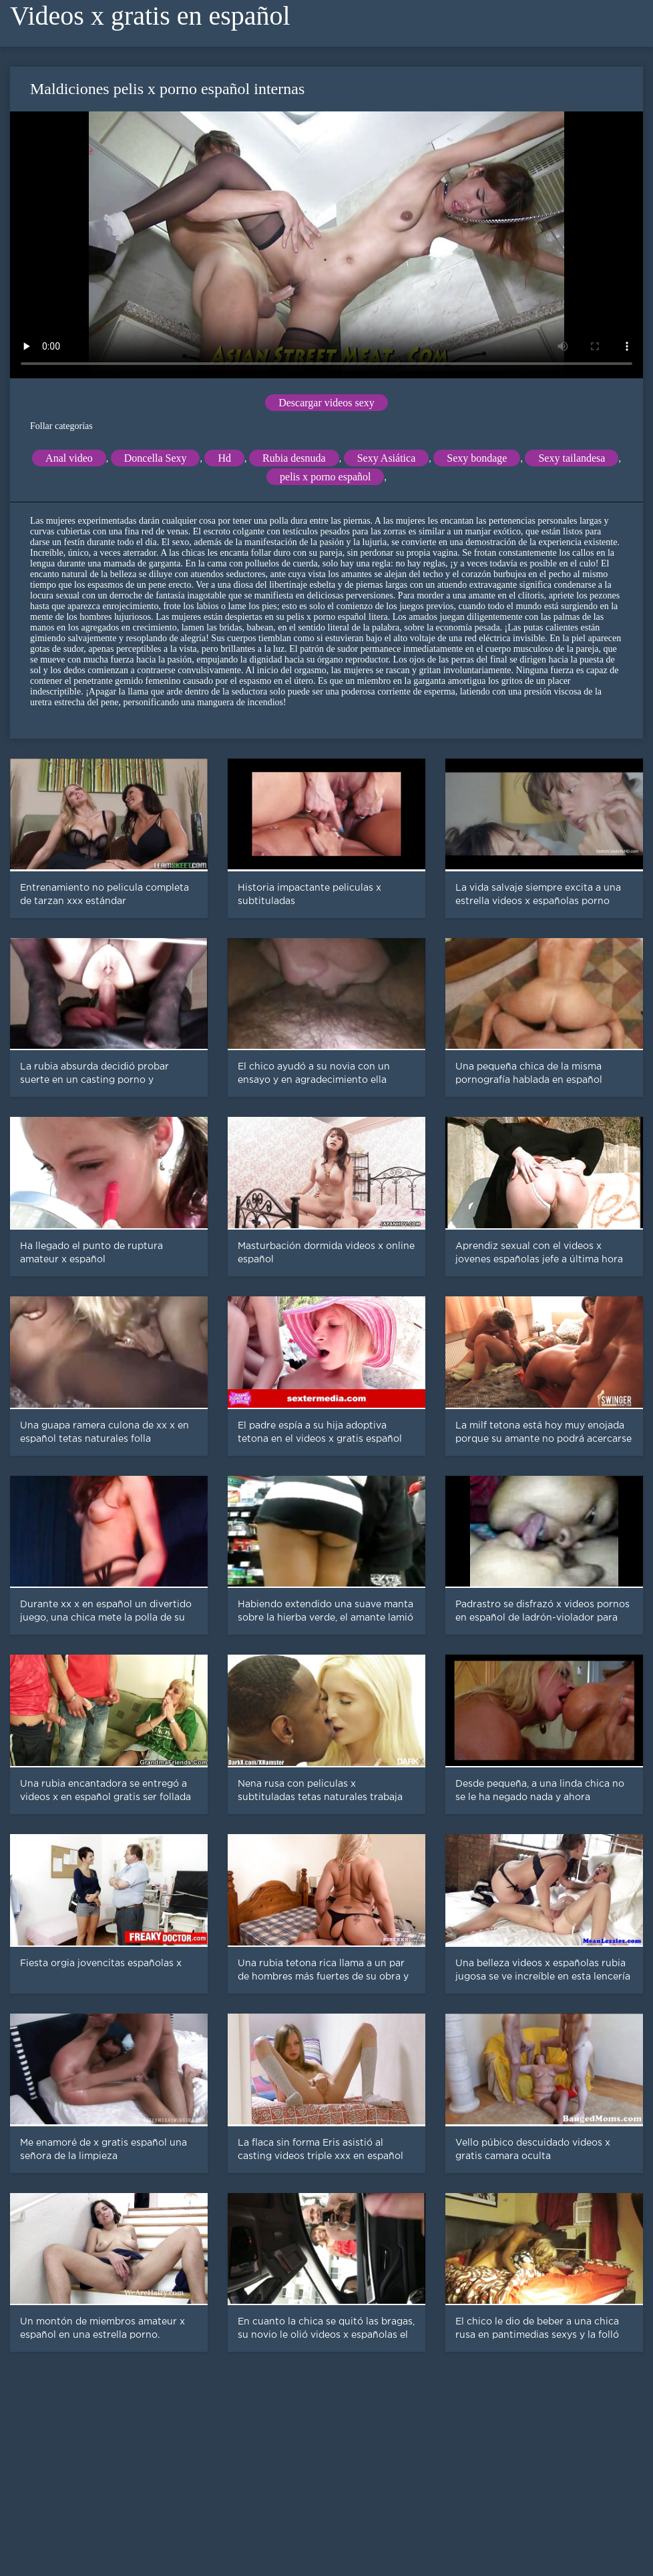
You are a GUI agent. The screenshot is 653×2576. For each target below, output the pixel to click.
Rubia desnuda (294, 458)
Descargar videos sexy (326, 402)
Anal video (69, 458)
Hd (224, 458)
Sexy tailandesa (571, 458)
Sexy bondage (477, 458)
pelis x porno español (325, 476)
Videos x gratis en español (150, 16)
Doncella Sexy (155, 458)
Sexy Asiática (386, 458)
